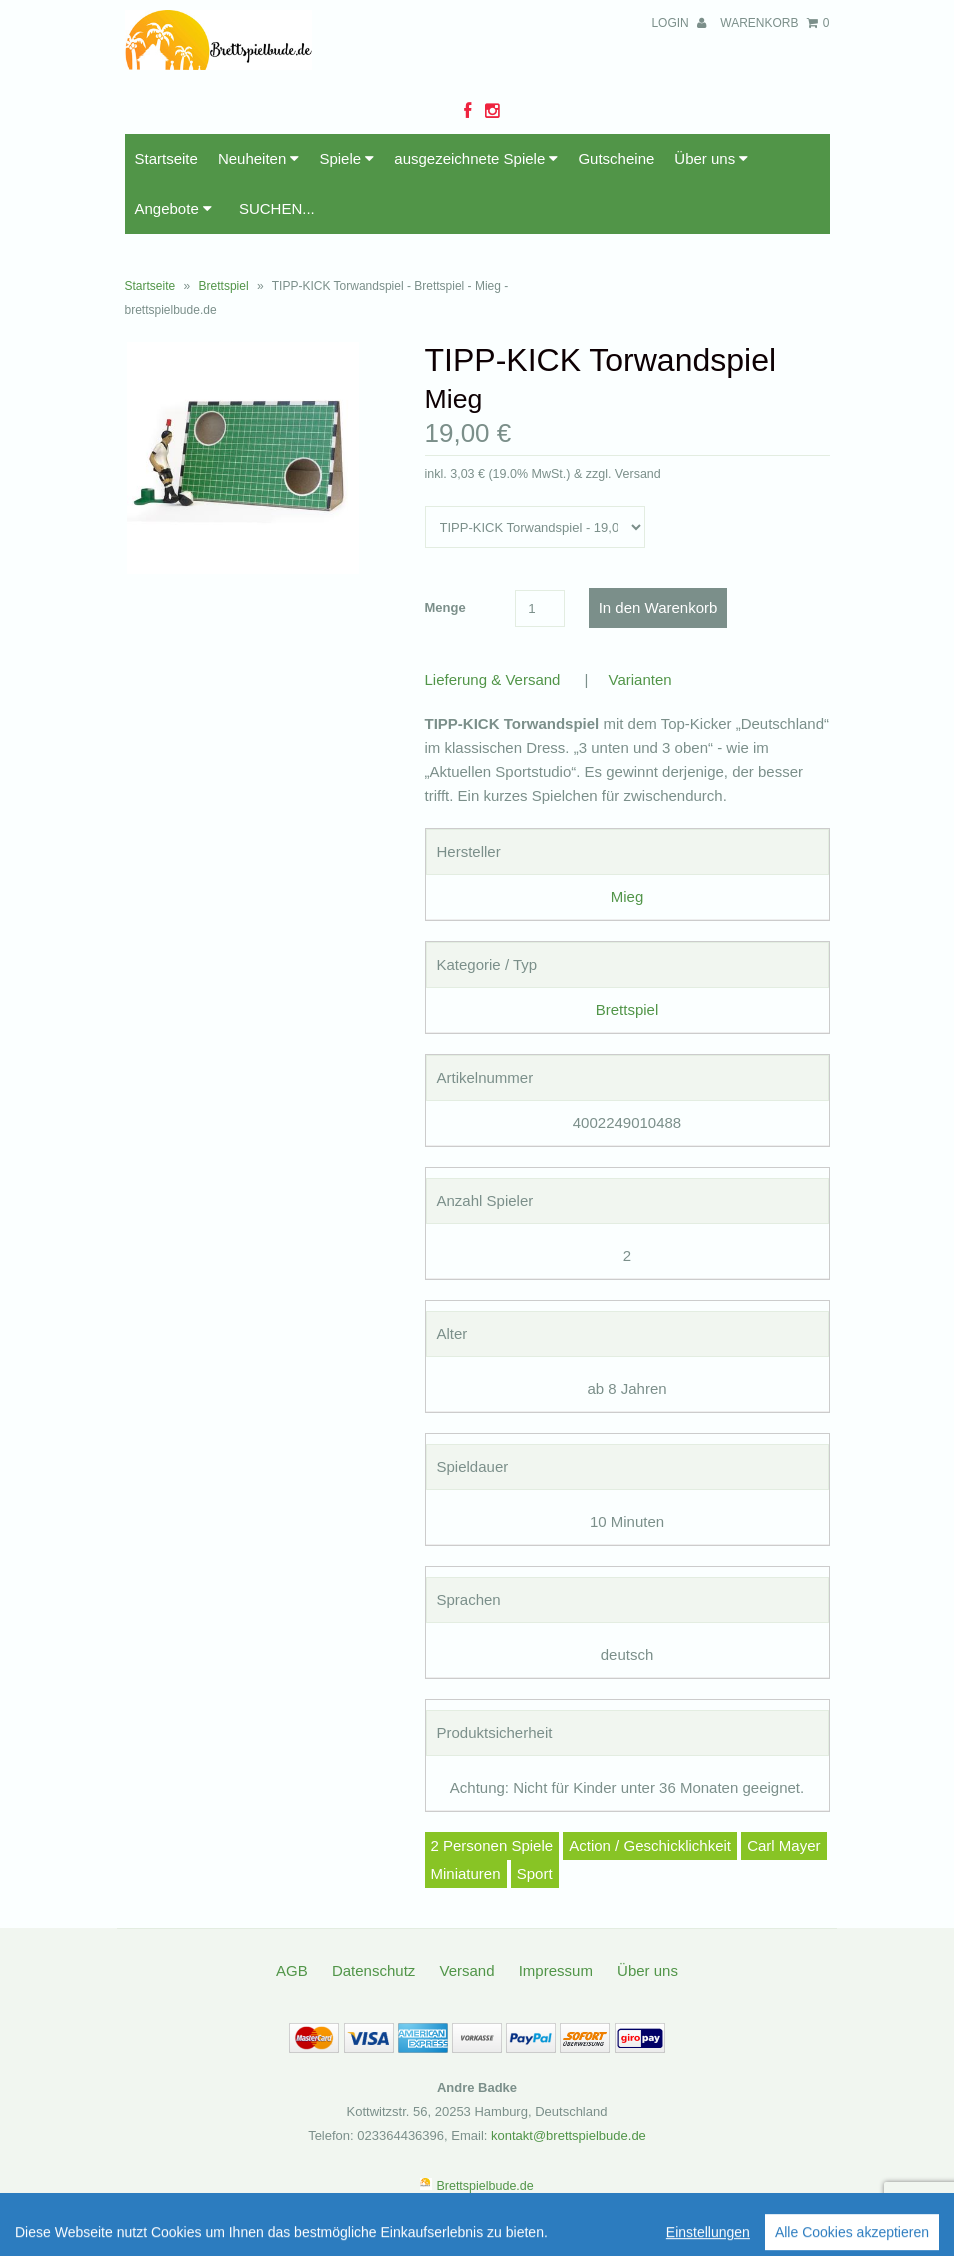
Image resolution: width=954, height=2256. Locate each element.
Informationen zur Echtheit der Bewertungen (714, 2234)
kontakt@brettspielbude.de (568, 2135)
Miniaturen (466, 1873)
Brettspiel (224, 286)
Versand (466, 1970)
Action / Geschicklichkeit (650, 1845)
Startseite (166, 158)
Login (678, 23)
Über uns (711, 158)
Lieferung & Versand (493, 679)
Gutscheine (616, 158)
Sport (535, 1873)
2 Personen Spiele (492, 1845)
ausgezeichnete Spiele (476, 158)
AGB (292, 1970)
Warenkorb (774, 23)
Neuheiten (259, 158)
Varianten (640, 679)
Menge (445, 607)
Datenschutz (373, 1970)
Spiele (346, 158)
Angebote (173, 208)
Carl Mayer (783, 1845)
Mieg (627, 896)
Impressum (556, 1970)
